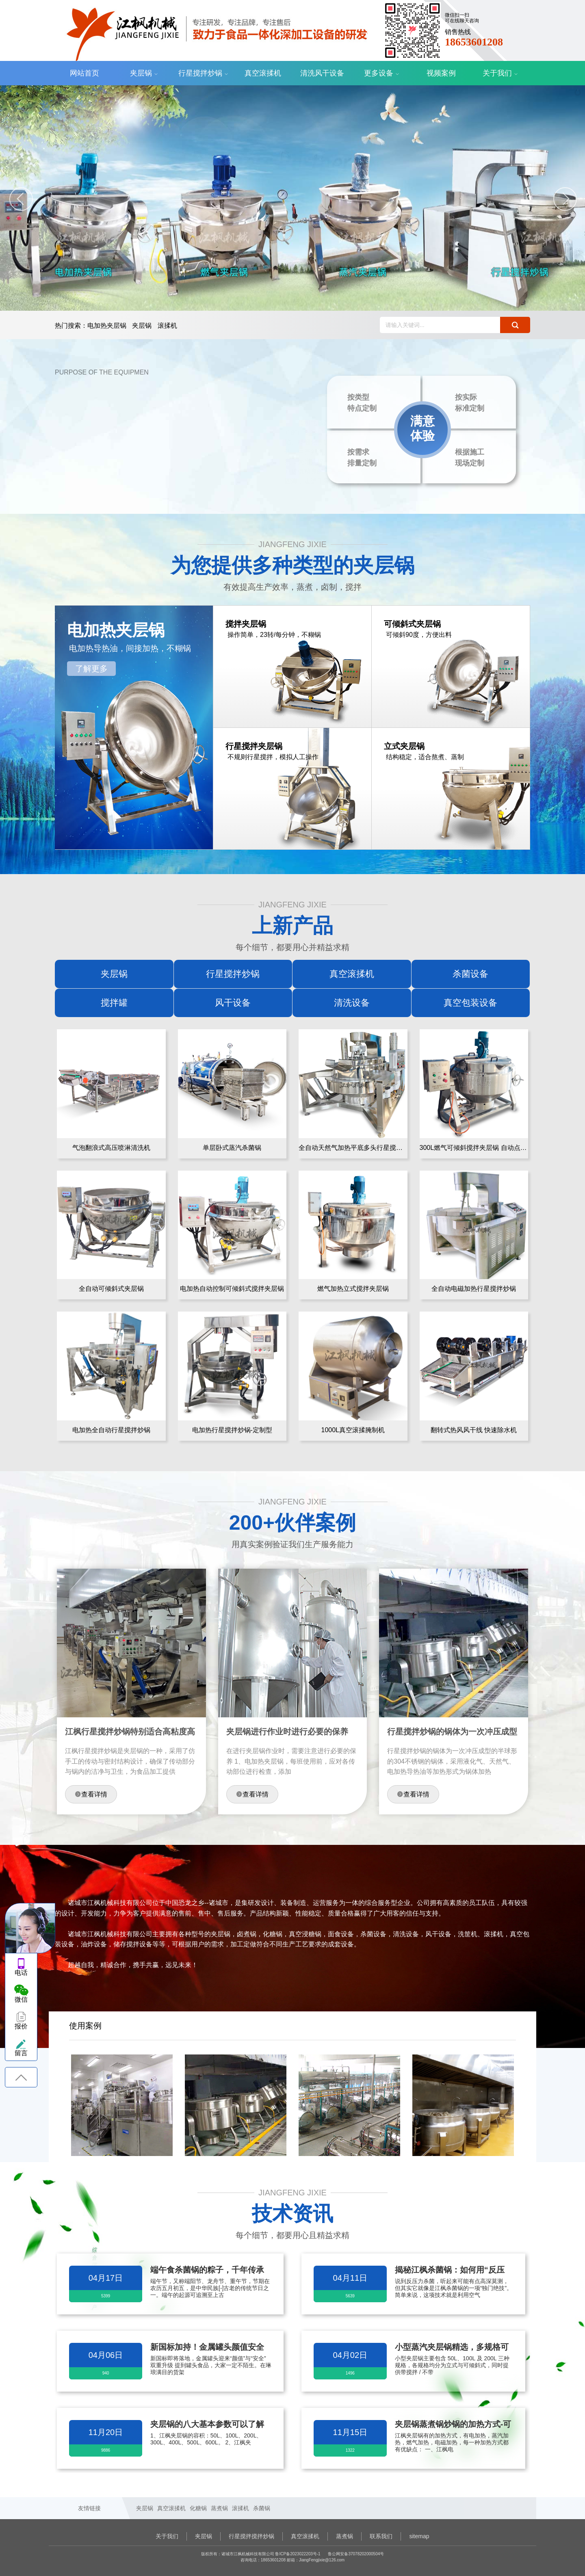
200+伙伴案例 (292, 1522)
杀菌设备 (470, 974)
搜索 (515, 325)
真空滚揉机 (263, 73)
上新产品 (292, 925)
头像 (30, 1928)
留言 (21, 2053)
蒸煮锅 (219, 2508)
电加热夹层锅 (106, 325)
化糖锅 (198, 2508)
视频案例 (441, 73)
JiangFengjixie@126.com (321, 2560)
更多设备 (378, 73)
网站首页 (84, 73)
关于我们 (497, 73)
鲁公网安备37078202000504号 (356, 2554)
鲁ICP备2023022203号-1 (297, 2554)
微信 (21, 1999)
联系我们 (381, 2536)
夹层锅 (141, 73)
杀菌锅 (261, 2508)
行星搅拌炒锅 (200, 73)
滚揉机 (167, 325)
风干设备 (233, 1003)
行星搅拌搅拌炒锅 (251, 2536)
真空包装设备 (470, 1003)
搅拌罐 (114, 1003)
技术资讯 (292, 2213)
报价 (21, 2026)
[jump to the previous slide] (21, 199)
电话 (21, 1972)
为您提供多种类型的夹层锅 (292, 565)
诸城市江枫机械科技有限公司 (211, 30)
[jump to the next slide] (565, 199)
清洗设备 (352, 1003)
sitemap (419, 2536)
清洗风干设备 (322, 73)
